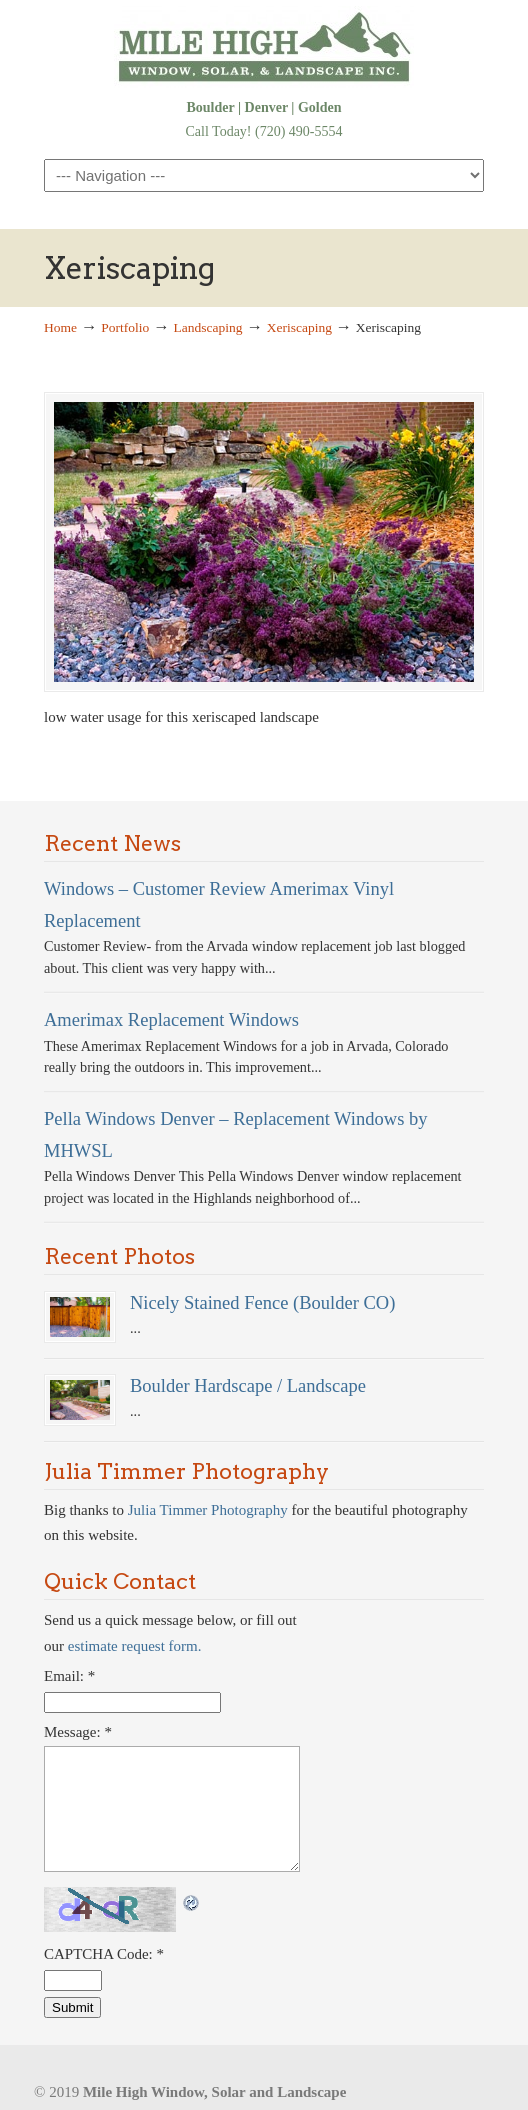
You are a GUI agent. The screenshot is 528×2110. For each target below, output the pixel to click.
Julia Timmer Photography (208, 1510)
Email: (69, 1676)
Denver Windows (264, 47)
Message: (78, 1732)
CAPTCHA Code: (104, 1954)
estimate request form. (135, 1646)
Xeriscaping (299, 327)
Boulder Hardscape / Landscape (248, 1385)
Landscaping (208, 327)
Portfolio (125, 327)
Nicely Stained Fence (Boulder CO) (262, 1302)
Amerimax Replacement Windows (171, 1019)
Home (60, 327)
